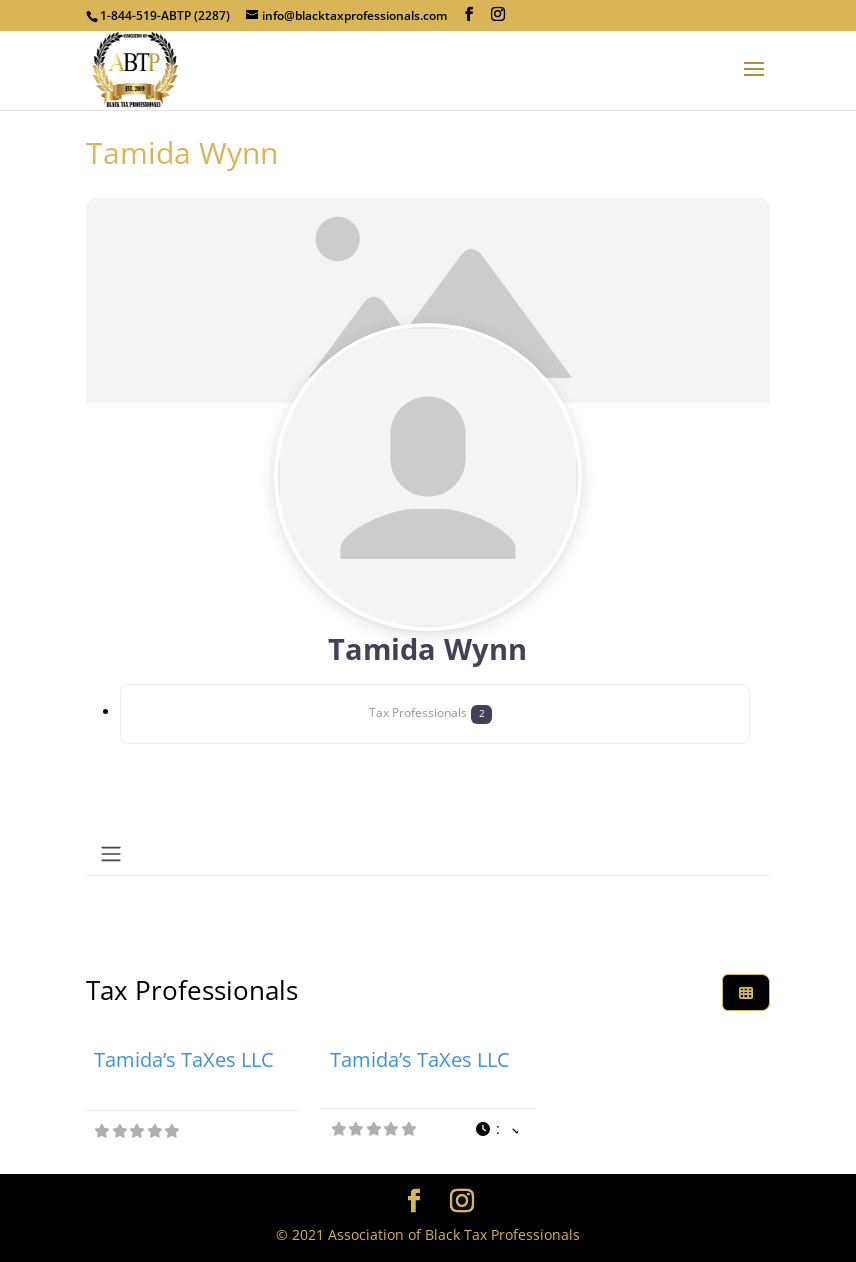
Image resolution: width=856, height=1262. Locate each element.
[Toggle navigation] (111, 854)
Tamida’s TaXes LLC (184, 1059)
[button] (497, 1129)
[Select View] (746, 992)
